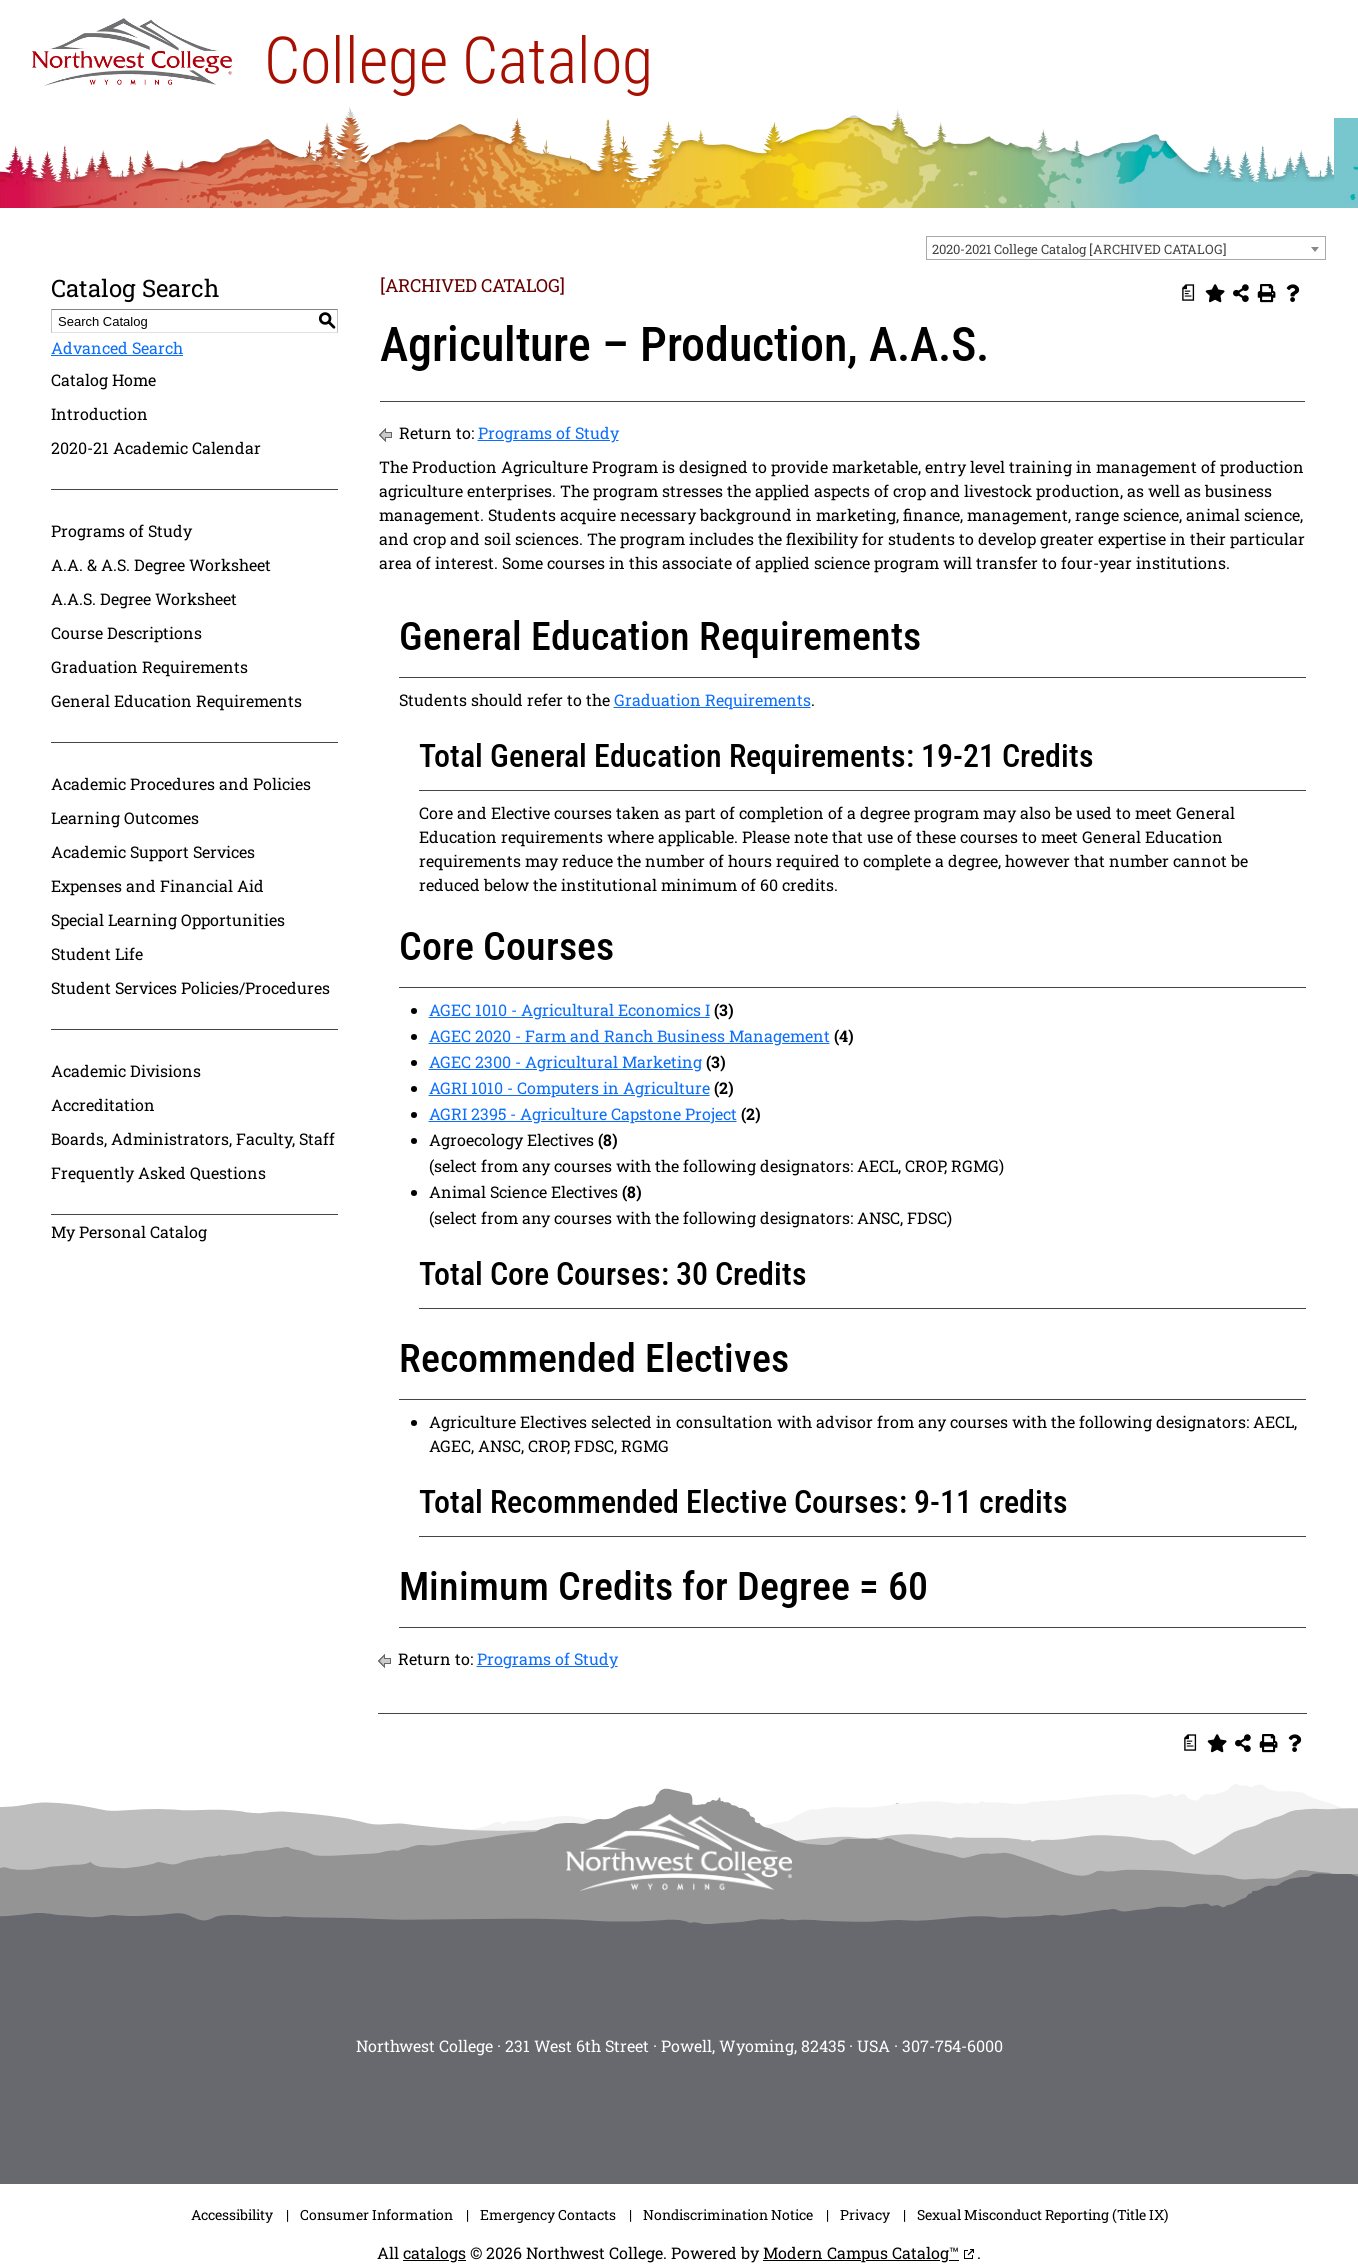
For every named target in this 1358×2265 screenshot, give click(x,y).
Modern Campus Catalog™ (861, 2252)
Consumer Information (376, 2214)
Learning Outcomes (125, 817)
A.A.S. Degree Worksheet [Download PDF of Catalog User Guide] (144, 598)
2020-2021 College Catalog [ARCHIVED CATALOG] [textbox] (1079, 249)
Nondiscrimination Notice (728, 2214)
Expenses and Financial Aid (157, 885)
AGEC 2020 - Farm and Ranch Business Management (629, 1035)
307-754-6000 (952, 2045)
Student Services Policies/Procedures (190, 987)
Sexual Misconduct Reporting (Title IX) (1042, 2214)
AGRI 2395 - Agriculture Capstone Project (583, 1113)
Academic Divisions (126, 1070)
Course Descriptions (126, 632)
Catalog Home (103, 379)
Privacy (865, 2214)
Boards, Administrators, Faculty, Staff (193, 1138)
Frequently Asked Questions (158, 1172)
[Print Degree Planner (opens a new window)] (1189, 293)
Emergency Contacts (548, 2214)
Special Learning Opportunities (168, 919)
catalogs (434, 2252)
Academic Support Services (153, 851)
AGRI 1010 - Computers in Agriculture (569, 1087)
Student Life (97, 953)
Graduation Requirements (149, 666)
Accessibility (232, 2214)
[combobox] (1126, 248)
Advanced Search (117, 347)
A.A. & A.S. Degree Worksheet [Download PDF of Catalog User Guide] (161, 564)
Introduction (99, 413)
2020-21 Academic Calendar (156, 447)
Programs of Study (121, 530)
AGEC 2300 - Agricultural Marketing (565, 1061)
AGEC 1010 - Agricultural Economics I (569, 1009)
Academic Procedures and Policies (181, 783)
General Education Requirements (176, 700)
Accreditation (103, 1104)
